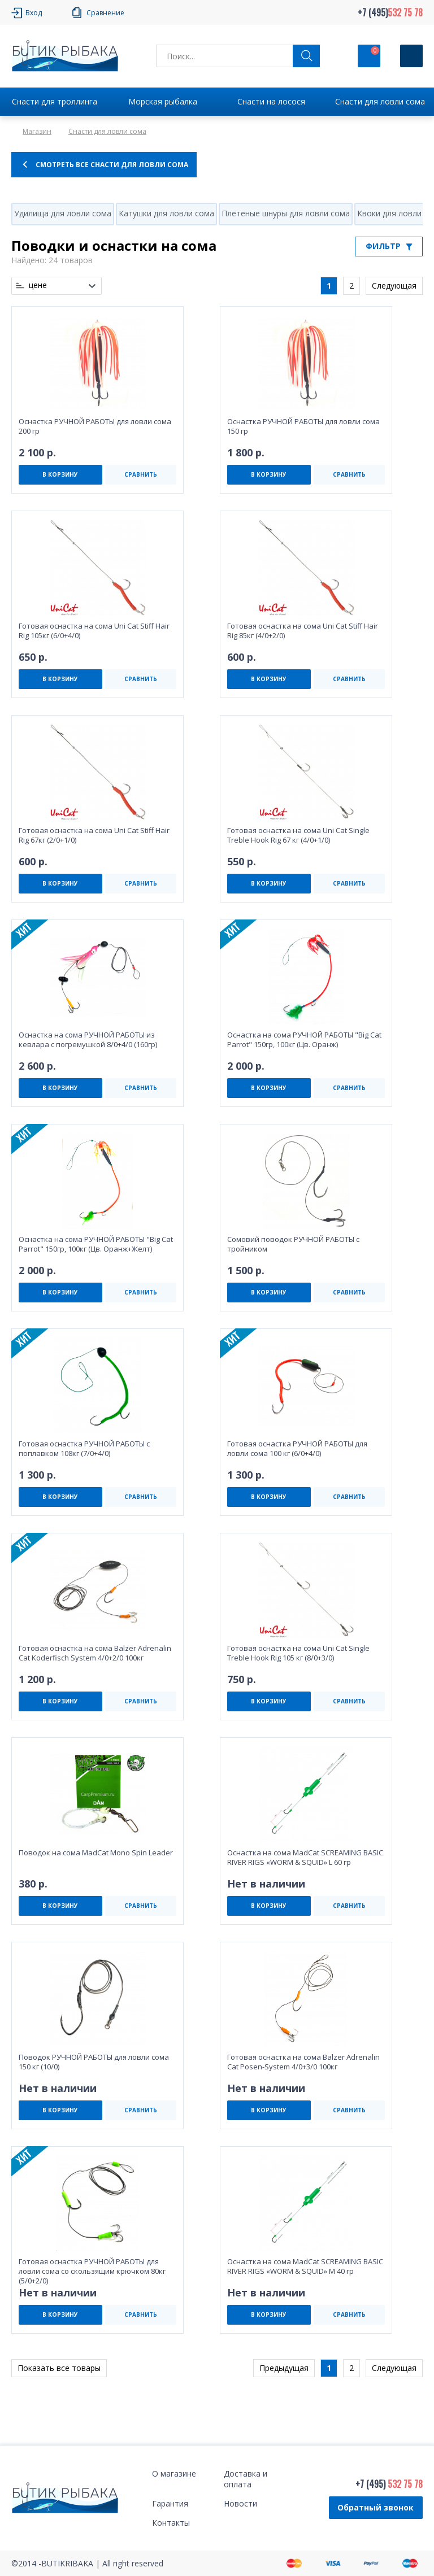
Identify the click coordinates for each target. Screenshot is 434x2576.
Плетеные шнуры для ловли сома (286, 213)
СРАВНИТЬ (140, 474)
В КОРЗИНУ (60, 474)
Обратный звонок (375, 2507)
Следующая (394, 285)
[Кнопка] (411, 56)
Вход (33, 13)
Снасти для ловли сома (380, 101)
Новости (240, 2503)
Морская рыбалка (162, 101)
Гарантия (170, 2503)
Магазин (37, 131)
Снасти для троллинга (54, 101)
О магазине (174, 2473)
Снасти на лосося (271, 101)
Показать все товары (59, 2368)
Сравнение (105, 13)
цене (38, 285)
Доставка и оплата (245, 2479)
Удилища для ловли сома (62, 213)
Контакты (171, 2522)
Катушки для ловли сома (166, 213)
